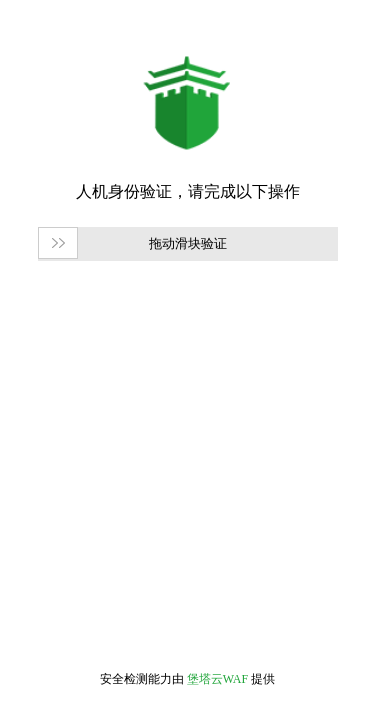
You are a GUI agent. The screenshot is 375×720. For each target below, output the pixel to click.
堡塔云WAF (217, 679)
